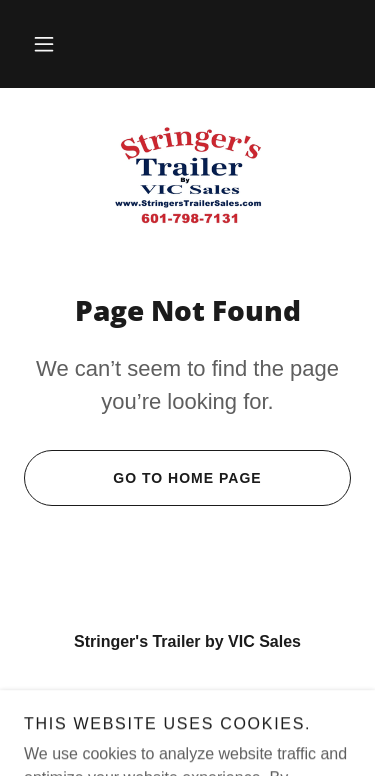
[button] (44, 44)
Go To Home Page (143, 478)
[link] (187, 175)
